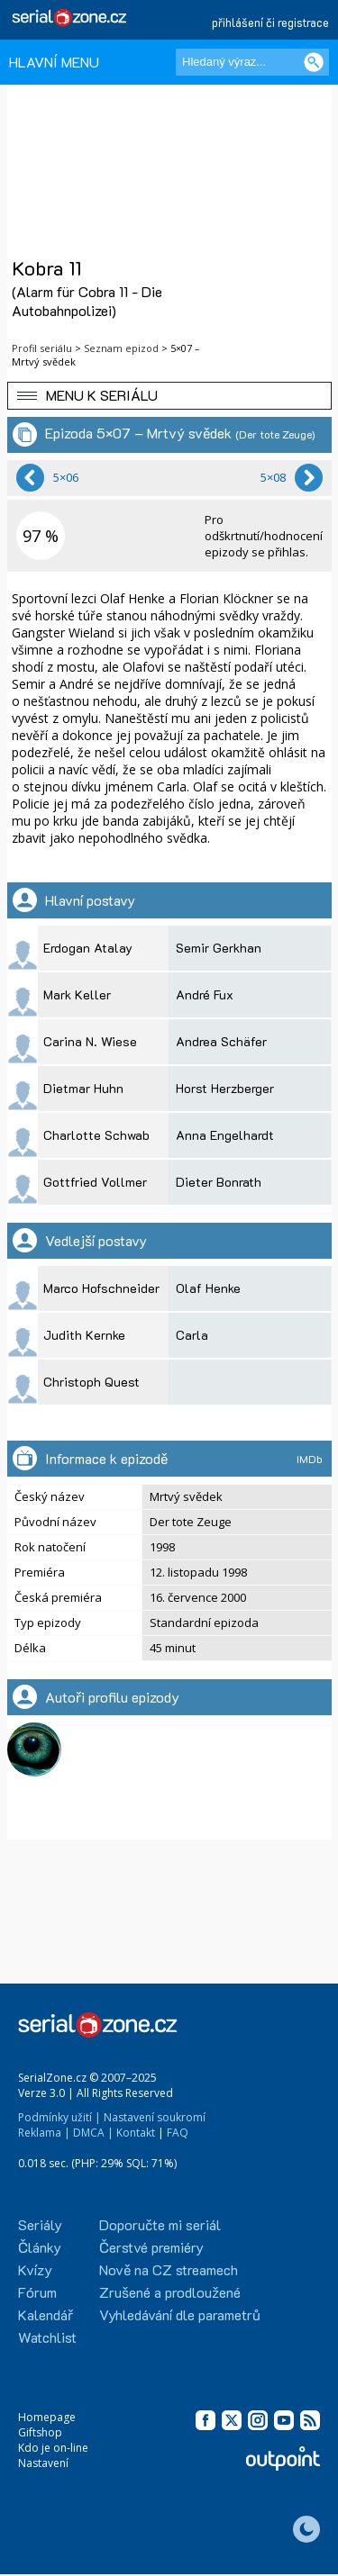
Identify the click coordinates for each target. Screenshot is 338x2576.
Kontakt (135, 2132)
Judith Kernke (84, 1334)
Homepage (47, 2417)
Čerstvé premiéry (151, 2246)
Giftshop (40, 2432)
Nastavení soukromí (155, 2117)
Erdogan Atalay (87, 947)
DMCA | (93, 2132)
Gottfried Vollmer (95, 1181)
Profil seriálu (42, 348)
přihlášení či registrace (270, 22)
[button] (169, 396)
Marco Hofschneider (101, 1288)
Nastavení (43, 2463)
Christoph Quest (91, 1381)
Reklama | (44, 2132)
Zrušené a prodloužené (170, 2291)
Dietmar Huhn (83, 1088)
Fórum (37, 2291)
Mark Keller (77, 994)
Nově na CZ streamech (168, 2269)
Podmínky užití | (59, 2117)
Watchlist (47, 2336)
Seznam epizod (121, 348)
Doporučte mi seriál (160, 2224)
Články (39, 2246)
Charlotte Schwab (96, 1134)
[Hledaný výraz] (252, 62)
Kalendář (45, 2314)
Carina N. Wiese (90, 1041)
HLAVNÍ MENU (54, 61)
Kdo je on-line (53, 2447)
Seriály (40, 2224)
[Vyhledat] (314, 62)
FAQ (177, 2132)
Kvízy (35, 2269)
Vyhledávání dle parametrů (179, 2314)
